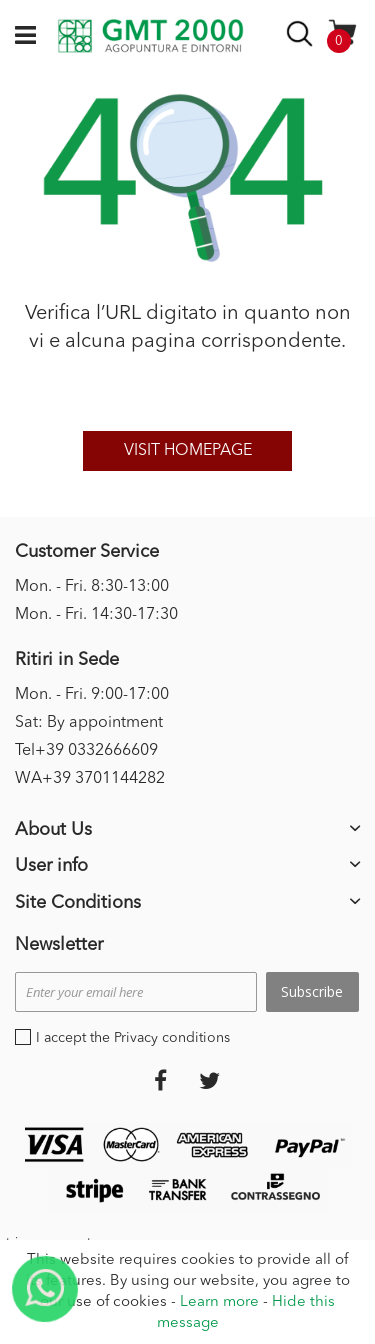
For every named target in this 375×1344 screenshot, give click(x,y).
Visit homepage (188, 451)
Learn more (219, 1302)
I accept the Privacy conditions (133, 1038)
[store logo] (150, 36)
